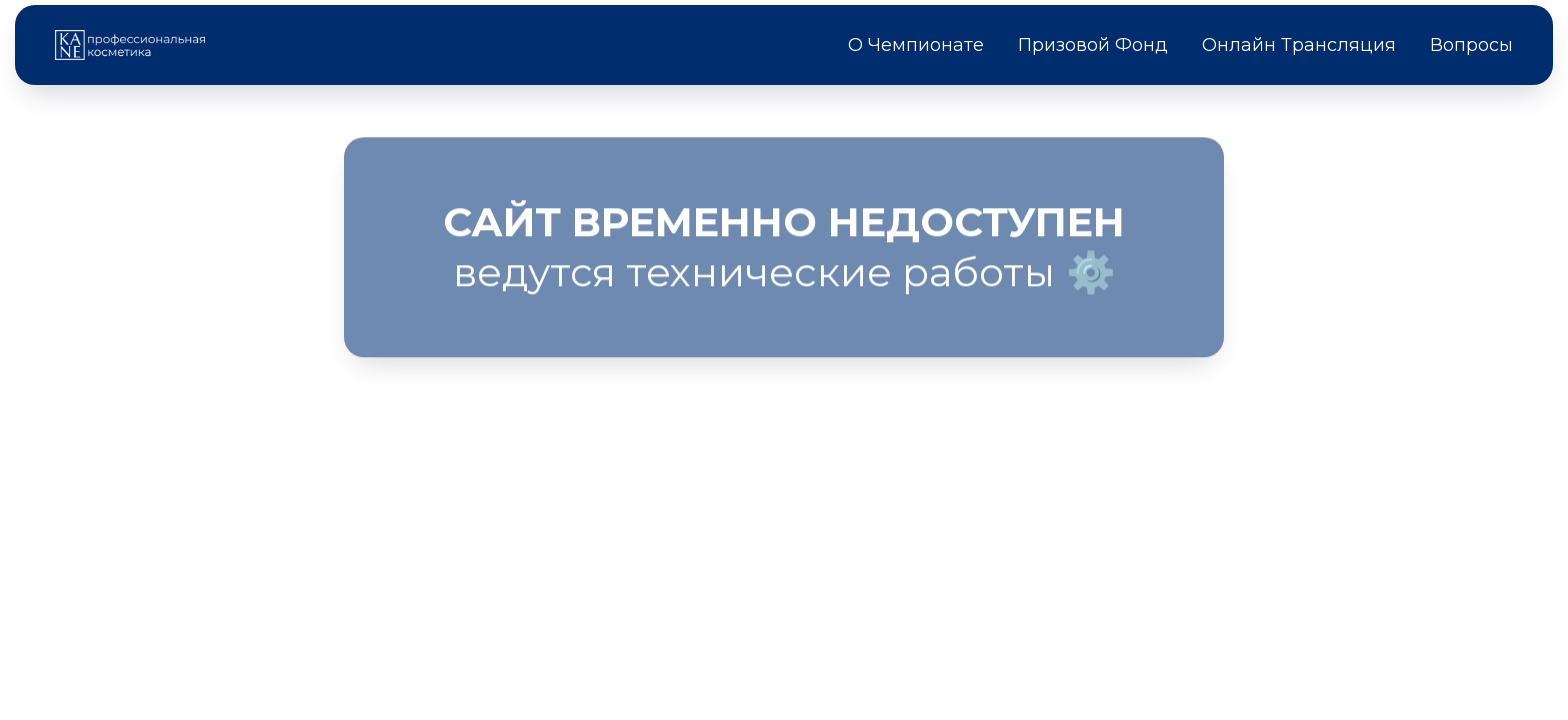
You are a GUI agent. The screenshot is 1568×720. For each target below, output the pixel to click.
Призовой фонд (1093, 45)
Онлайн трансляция (1299, 45)
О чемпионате (916, 45)
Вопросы (1471, 45)
